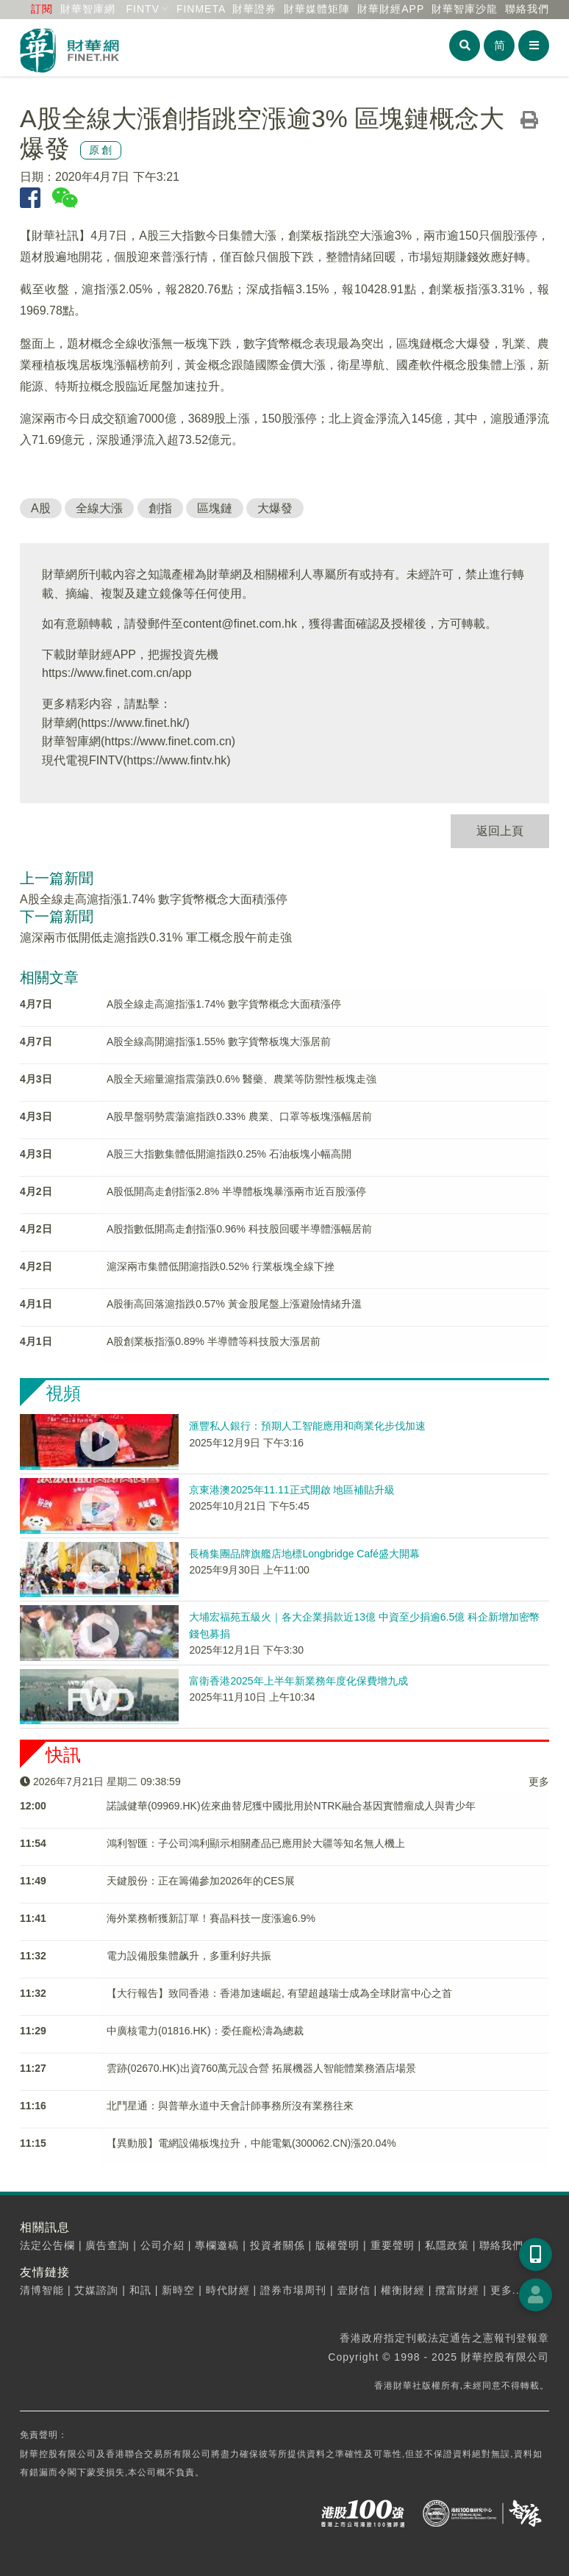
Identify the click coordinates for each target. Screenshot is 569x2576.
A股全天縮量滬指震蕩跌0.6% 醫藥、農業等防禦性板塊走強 (241, 1079)
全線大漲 (99, 508)
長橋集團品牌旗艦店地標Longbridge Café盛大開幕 (304, 1554)
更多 (539, 1781)
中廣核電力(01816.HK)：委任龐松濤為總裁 (205, 2031)
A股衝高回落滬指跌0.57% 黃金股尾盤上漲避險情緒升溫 (234, 1304)
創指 (160, 508)
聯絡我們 (527, 9)
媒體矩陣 (317, 9)
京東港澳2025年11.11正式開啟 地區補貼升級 (292, 1490)
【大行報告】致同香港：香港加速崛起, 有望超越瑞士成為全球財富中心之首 (279, 1993)
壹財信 (354, 2290)
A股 (41, 508)
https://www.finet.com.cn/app (117, 673)
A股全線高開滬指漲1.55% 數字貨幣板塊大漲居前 (219, 1041)
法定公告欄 (47, 2245)
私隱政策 (447, 2245)
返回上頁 (499, 831)
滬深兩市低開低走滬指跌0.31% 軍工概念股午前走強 (156, 937)
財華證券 (254, 9)
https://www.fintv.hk (177, 760)
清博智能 (42, 2290)
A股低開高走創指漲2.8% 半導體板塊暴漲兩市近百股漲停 (236, 1191)
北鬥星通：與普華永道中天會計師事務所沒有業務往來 (230, 2106)
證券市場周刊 (293, 2290)
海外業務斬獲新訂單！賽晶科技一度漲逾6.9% (211, 1918)
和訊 (140, 2290)
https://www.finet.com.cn (168, 741)
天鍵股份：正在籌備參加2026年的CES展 (201, 1881)
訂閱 (42, 9)
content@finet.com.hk (240, 623)
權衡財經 (403, 2290)
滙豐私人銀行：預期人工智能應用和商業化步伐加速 (307, 1426)
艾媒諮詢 (96, 2290)
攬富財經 (457, 2290)
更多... (506, 2290)
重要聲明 (393, 2245)
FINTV (143, 9)
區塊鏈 (214, 508)
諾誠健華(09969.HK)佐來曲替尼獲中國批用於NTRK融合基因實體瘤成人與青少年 (291, 1806)
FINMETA (201, 9)
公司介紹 (162, 2245)
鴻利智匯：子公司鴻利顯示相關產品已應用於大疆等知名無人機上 (256, 1843)
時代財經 (228, 2290)
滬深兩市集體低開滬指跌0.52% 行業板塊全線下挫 (220, 1266)
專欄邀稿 (217, 2245)
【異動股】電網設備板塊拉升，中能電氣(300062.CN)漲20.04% (251, 2143)
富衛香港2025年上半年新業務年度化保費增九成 (298, 1681)
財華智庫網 (87, 9)
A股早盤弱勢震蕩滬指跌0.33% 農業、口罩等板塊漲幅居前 (239, 1116)
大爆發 (275, 508)
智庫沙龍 (465, 9)
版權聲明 (337, 2245)
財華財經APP (390, 9)
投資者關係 (277, 2245)
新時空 (178, 2290)
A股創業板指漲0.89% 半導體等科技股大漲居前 (214, 1341)
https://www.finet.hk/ (133, 723)
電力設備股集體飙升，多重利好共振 (189, 1956)
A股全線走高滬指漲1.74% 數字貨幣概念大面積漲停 (153, 899)
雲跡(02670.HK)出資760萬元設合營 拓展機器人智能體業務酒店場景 (261, 2068)
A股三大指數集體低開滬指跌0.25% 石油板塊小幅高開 (229, 1154)
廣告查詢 (107, 2245)
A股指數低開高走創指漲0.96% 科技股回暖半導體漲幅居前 (239, 1229)
